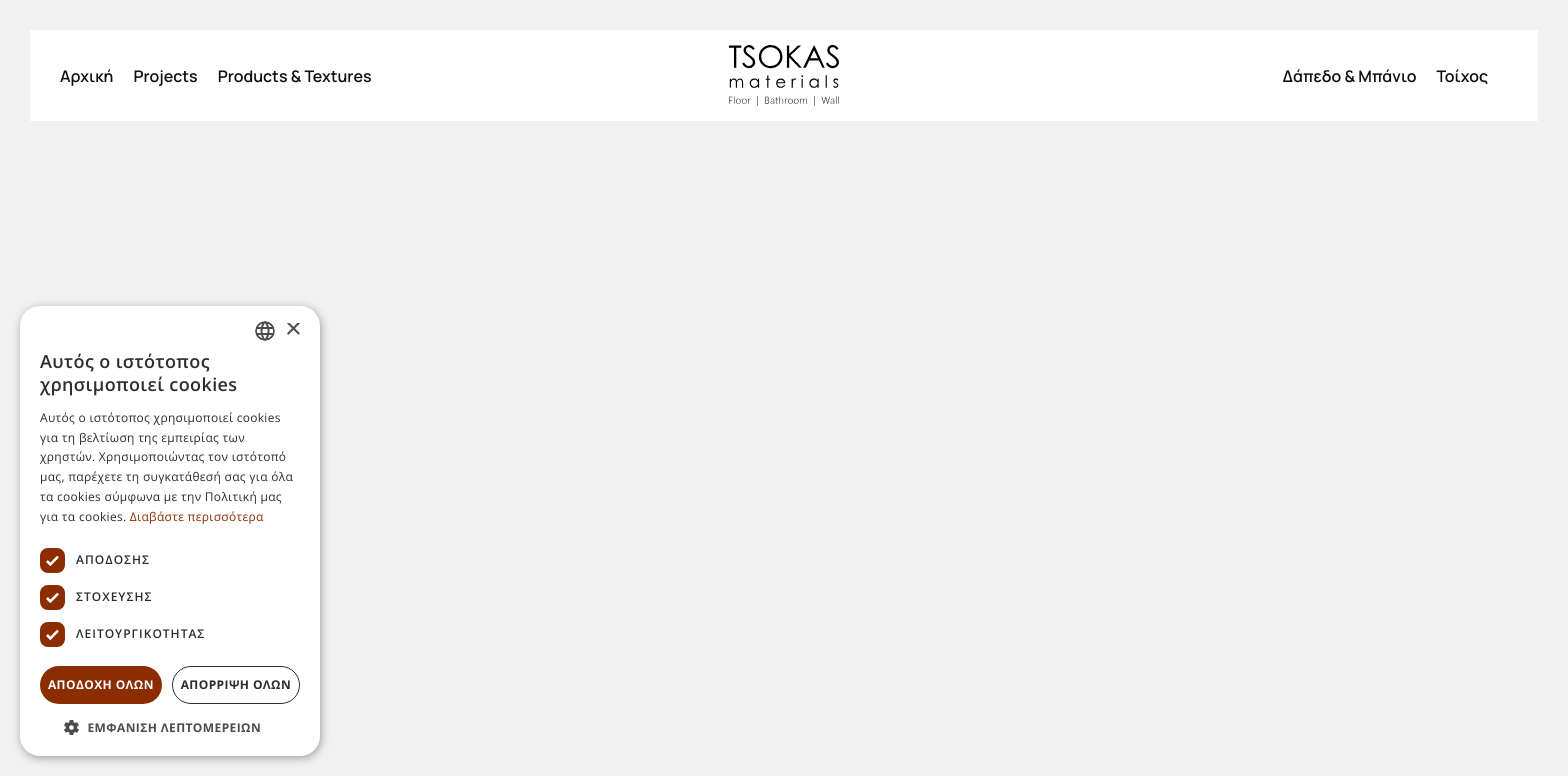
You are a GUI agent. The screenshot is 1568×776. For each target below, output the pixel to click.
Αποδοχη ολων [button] (101, 684)
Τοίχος (1462, 76)
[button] (170, 726)
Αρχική (86, 76)
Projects (165, 76)
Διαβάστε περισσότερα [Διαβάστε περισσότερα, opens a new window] (197, 516)
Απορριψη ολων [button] (236, 684)
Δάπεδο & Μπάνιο (1349, 76)
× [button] (292, 330)
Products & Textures (295, 76)
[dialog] (170, 531)
